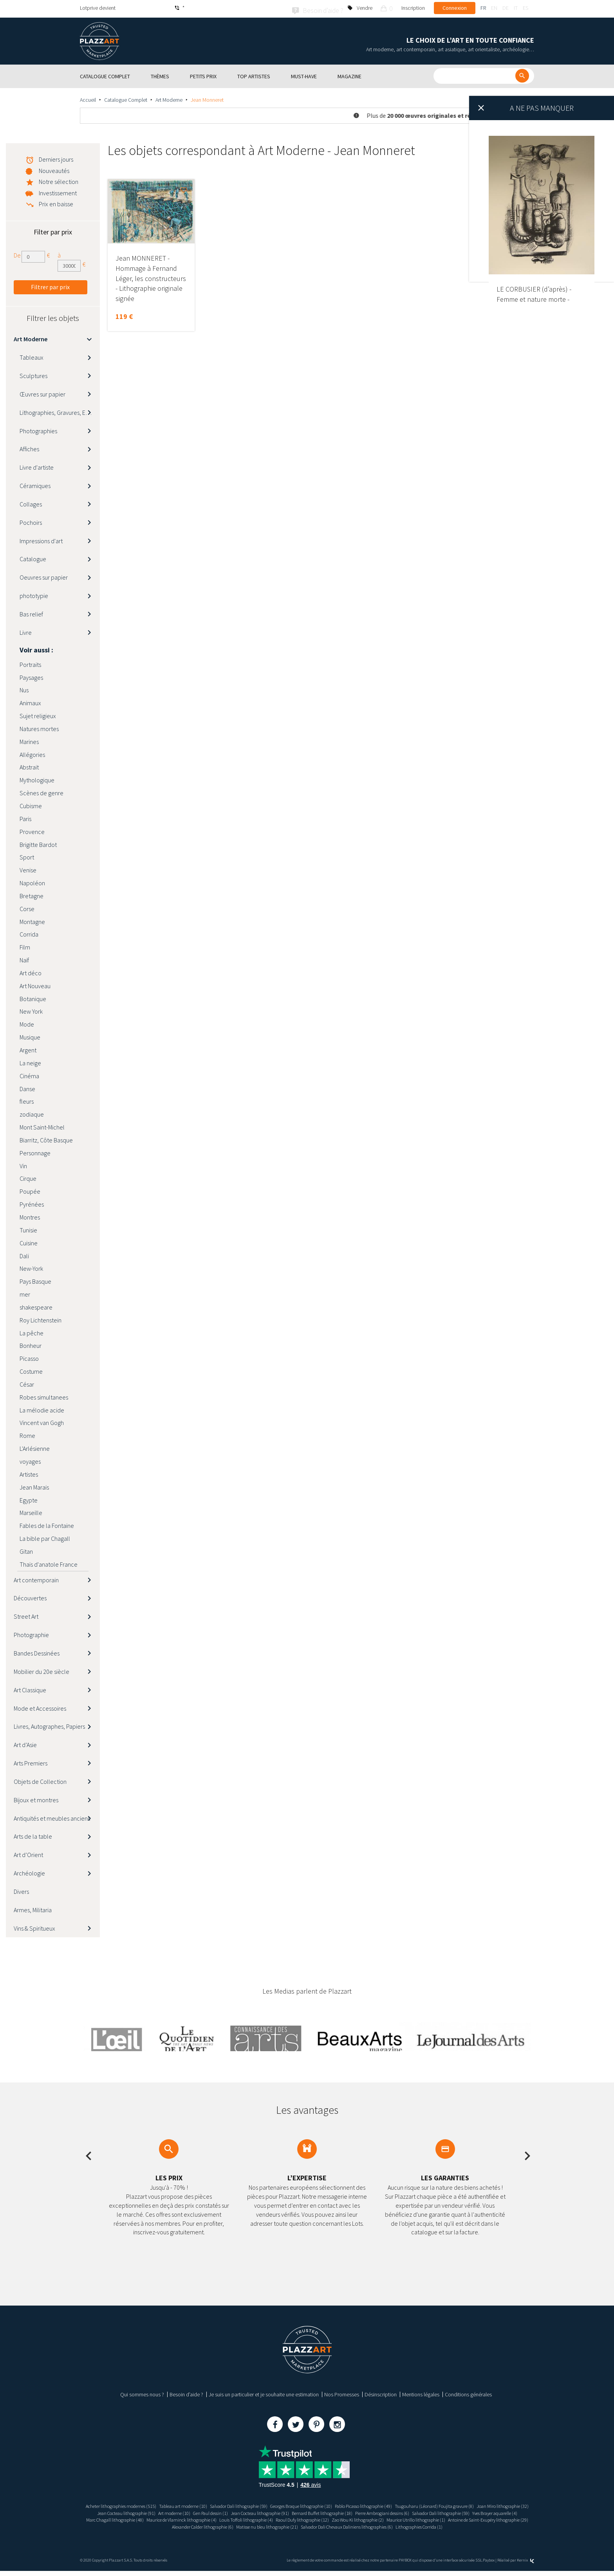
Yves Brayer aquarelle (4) (201, 2518)
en (494, 7)
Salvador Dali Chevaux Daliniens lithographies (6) (278, 2532)
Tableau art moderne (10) (195, 2504)
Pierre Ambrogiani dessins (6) (487, 2511)
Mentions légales (420, 2392)
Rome (27, 1434)
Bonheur (31, 1344)
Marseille (31, 1511)
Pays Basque (35, 1280)
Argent (28, 1048)
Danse (27, 1087)
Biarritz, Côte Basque (46, 1138)
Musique (30, 1035)
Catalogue (33, 558)
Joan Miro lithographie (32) (124, 2511)
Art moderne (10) (246, 2511)
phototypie (34, 594)
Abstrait (29, 765)
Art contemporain (36, 1578)
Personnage (35, 1151)
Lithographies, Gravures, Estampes (60, 411)
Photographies (38, 429)
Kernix (525, 2565)
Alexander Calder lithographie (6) (384, 2525)
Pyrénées (32, 1203)
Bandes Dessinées (37, 1651)
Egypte (29, 1498)
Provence (32, 830)
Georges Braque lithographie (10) (332, 2504)
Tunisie (28, 1228)
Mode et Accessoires (40, 1707)
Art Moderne (168, 98)
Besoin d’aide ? (186, 2392)
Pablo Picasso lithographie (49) (406, 2504)
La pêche (31, 1331)
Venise (28, 868)
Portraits (30, 663)
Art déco (31, 971)
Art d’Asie (25, 1743)
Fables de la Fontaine (47, 1524)
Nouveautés (54, 169)
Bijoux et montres (36, 1798)
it (516, 7)
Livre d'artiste (37, 466)
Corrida (29, 933)
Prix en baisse (56, 202)
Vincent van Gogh (42, 1421)
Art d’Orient (28, 1853)
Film (25, 945)
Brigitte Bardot (38, 843)
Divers (21, 1890)
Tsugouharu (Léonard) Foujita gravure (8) (488, 2504)
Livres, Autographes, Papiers (49, 1725)
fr (483, 7)
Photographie (31, 1633)
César (27, 1383)
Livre (26, 631)
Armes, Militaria (33, 1908)
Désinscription (381, 2392)
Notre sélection (58, 180)
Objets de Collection (40, 1780)
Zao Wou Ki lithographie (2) (149, 2525)
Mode (27, 1023)
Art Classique (30, 1688)
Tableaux (31, 356)
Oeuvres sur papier (44, 576)
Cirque (28, 1177)
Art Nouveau (35, 984)
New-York (31, 1267)
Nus (24, 688)
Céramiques (35, 484)
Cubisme (31, 804)
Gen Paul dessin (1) (288, 2511)
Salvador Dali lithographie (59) (259, 2504)
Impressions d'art (41, 539)
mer (25, 1293)
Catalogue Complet (125, 98)
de (505, 7)
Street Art (26, 1615)
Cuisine (29, 1241)
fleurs (27, 1100)
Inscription (413, 7)
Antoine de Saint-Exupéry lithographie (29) (298, 2525)
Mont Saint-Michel (42, 1125)
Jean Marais (34, 1486)
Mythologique (37, 778)
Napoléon (32, 881)
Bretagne (31, 894)
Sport (27, 855)
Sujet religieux (38, 714)
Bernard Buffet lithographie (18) (418, 2511)
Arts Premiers (30, 1761)
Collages (31, 502)
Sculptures (33, 374)
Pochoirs (31, 521)
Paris (25, 817)
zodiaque (32, 1113)
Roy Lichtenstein (40, 1318)
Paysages (31, 676)
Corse (27, 907)
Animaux (30, 701)
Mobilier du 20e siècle (41, 1670)
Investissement (58, 191)
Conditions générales (468, 2392)
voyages (30, 1460)
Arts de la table (33, 1835)
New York (31, 1010)
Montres (30, 1216)
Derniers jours (56, 158)
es (525, 7)
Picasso (29, 1357)
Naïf (24, 958)
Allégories (32, 753)
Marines (29, 740)
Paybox (489, 2565)
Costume (31, 1370)
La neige (30, 1061)
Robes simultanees (44, 1396)
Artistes (29, 1473)
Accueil (88, 98)
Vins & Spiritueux (34, 1927)
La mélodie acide (42, 1408)
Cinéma (29, 1074)
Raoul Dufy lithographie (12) (478, 2518)
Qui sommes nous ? (142, 2392)
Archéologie (29, 1871)
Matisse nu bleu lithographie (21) (459, 2525)
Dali (24, 1254)
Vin (23, 1164)
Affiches (29, 447)
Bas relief (31, 612)
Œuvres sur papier (42, 392)
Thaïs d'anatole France (49, 1563)
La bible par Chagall (45, 1537)
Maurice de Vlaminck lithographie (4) (340, 2518)
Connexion (454, 7)
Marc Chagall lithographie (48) (264, 2518)
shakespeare (36, 1306)
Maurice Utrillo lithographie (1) (215, 2525)
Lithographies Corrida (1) (362, 2532)
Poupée (30, 1190)
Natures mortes (39, 727)
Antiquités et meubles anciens (52, 1817)
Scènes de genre (41, 791)
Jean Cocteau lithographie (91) (191, 2511)
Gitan (26, 1550)
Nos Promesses (341, 2392)
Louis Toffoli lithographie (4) (414, 2518)
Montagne (32, 920)
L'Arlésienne (35, 1447)
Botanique (33, 997)
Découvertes (30, 1596)
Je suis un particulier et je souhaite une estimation (264, 2392)
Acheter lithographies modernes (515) (122, 2504)
